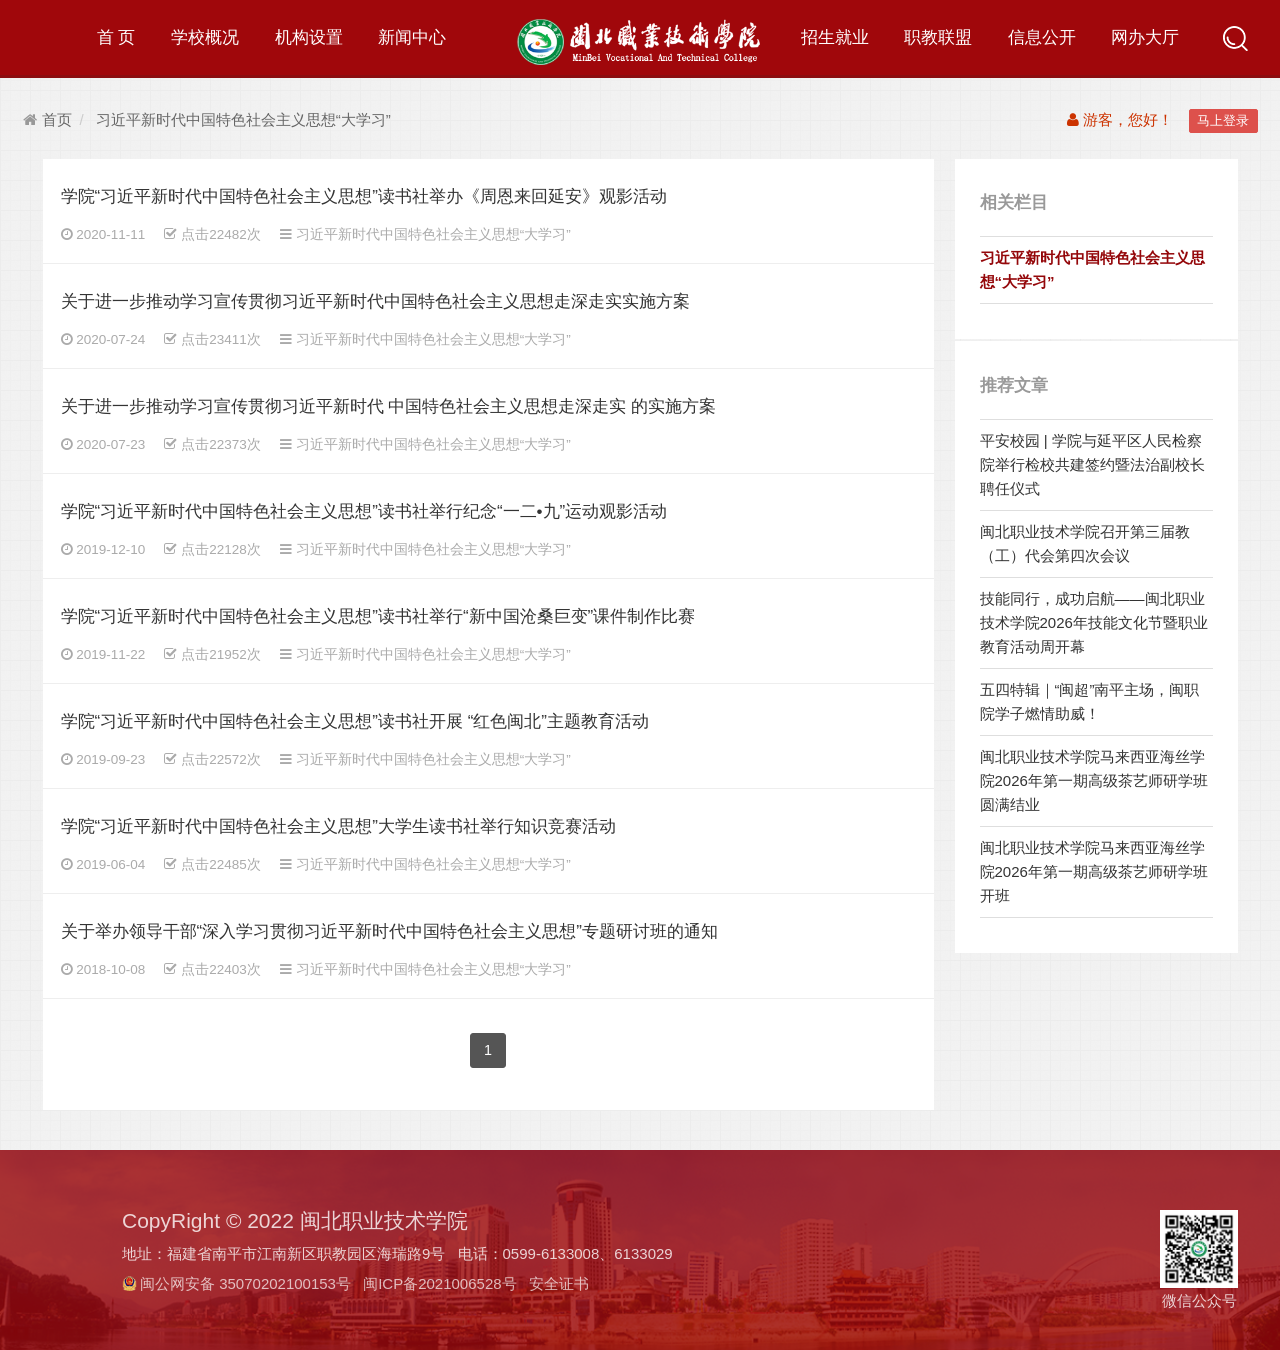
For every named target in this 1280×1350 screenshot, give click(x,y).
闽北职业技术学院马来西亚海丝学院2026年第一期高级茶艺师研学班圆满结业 (1094, 780)
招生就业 (835, 37)
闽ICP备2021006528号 (439, 1283)
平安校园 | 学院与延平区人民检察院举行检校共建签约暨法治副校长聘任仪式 (1092, 464)
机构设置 (309, 37)
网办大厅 (1145, 37)
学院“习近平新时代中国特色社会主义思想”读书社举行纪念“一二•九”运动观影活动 (364, 511)
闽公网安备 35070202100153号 (245, 1283)
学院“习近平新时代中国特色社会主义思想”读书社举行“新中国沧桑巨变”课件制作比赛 (378, 616)
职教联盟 (938, 37)
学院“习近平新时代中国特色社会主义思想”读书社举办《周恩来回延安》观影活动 (364, 196)
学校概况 (205, 37)
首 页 (116, 37)
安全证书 (559, 1283)
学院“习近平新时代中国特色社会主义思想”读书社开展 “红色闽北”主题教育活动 (355, 721)
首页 (47, 119)
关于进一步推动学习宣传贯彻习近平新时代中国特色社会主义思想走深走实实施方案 (375, 301)
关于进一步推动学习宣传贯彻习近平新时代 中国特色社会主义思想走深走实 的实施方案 (389, 406)
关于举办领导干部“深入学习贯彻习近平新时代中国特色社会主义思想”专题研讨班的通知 (389, 931)
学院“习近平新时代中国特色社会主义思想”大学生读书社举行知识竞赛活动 (338, 826)
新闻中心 (412, 37)
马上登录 (1223, 120)
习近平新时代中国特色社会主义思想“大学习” (243, 119)
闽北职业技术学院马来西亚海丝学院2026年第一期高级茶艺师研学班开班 (1094, 871)
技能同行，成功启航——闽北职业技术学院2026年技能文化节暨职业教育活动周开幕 (1094, 622)
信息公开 (1042, 37)
